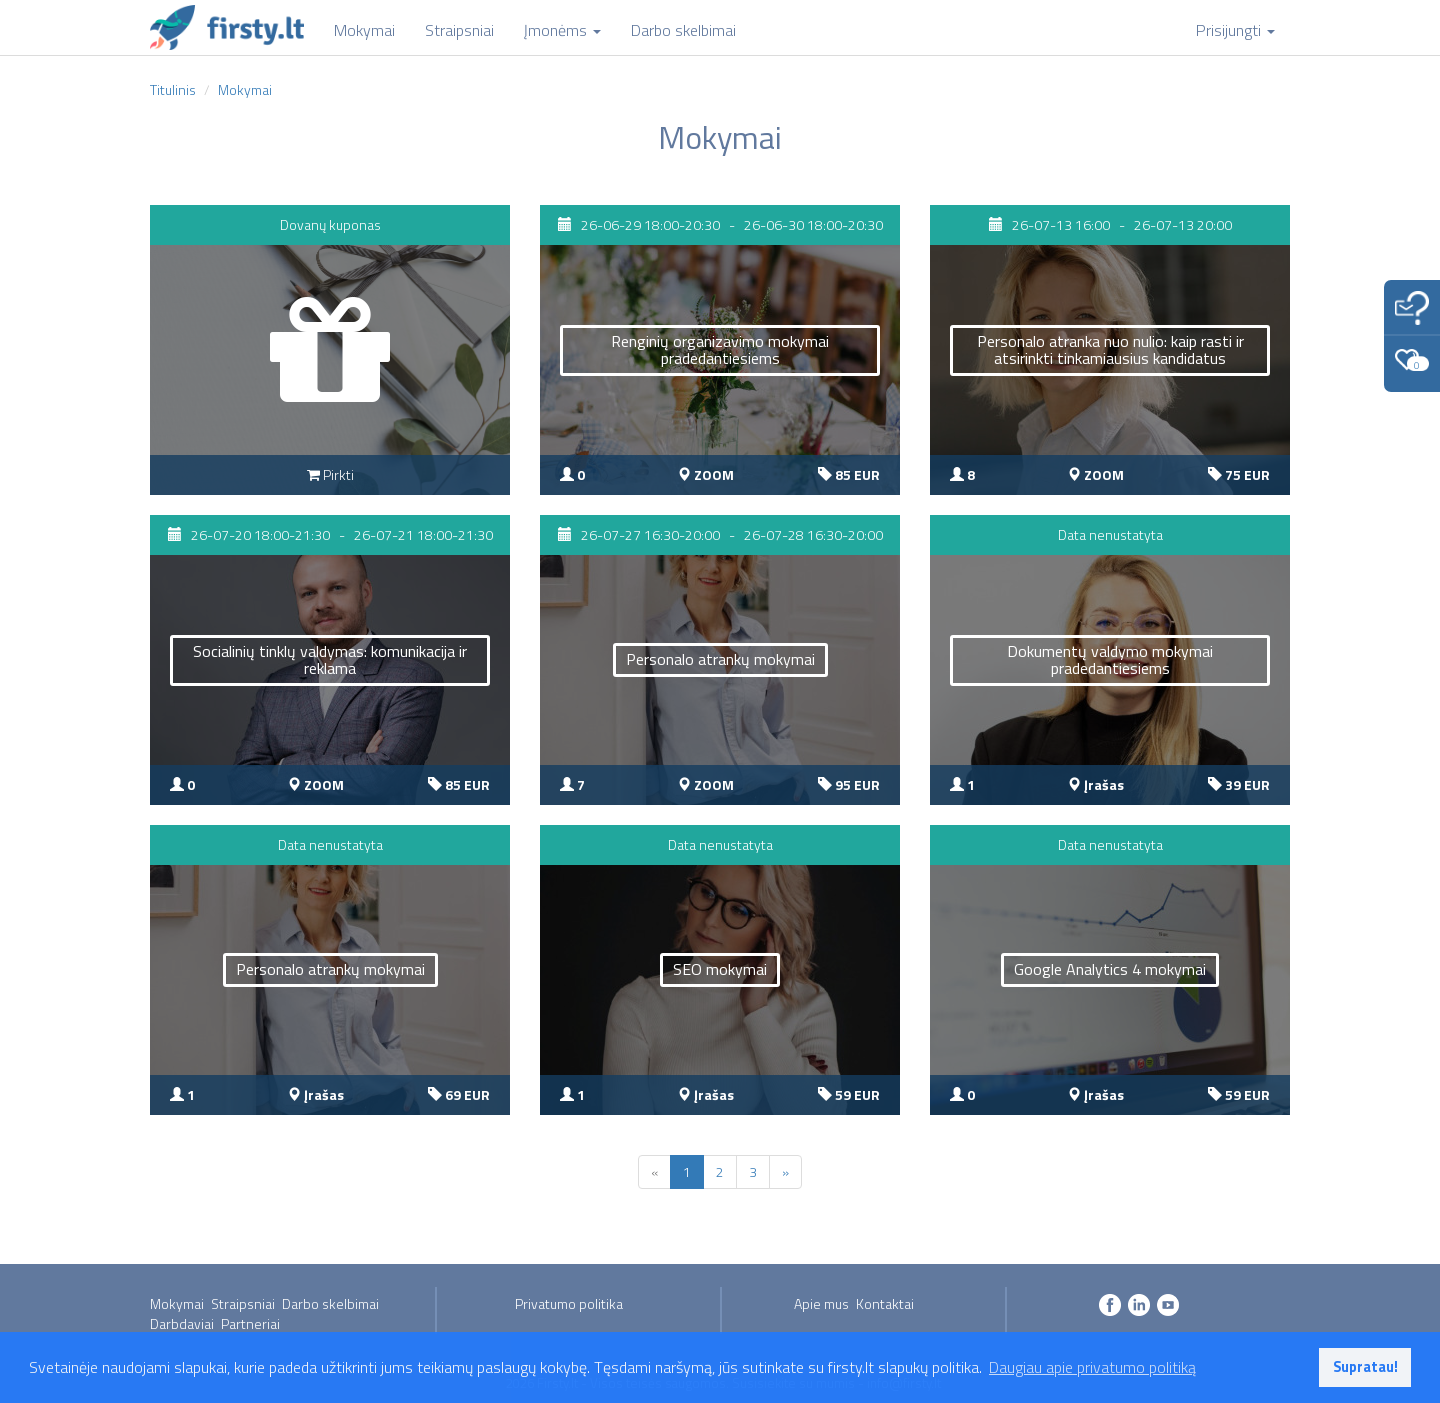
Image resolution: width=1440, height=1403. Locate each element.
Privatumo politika (569, 1303)
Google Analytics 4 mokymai (1110, 969)
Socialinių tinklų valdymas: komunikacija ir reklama (330, 660)
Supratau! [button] (1365, 1367)
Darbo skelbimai (330, 1303)
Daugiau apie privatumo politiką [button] (1092, 1367)
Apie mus (821, 1303)
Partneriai (250, 1323)
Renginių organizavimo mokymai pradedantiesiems (720, 350)
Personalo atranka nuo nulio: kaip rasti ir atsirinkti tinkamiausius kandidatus (1110, 350)
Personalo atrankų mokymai (720, 659)
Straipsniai (243, 1303)
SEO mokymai (720, 969)
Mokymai (177, 1303)
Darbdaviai (182, 1323)
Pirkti (330, 474)
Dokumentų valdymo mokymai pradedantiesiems (1110, 660)
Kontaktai (885, 1303)
